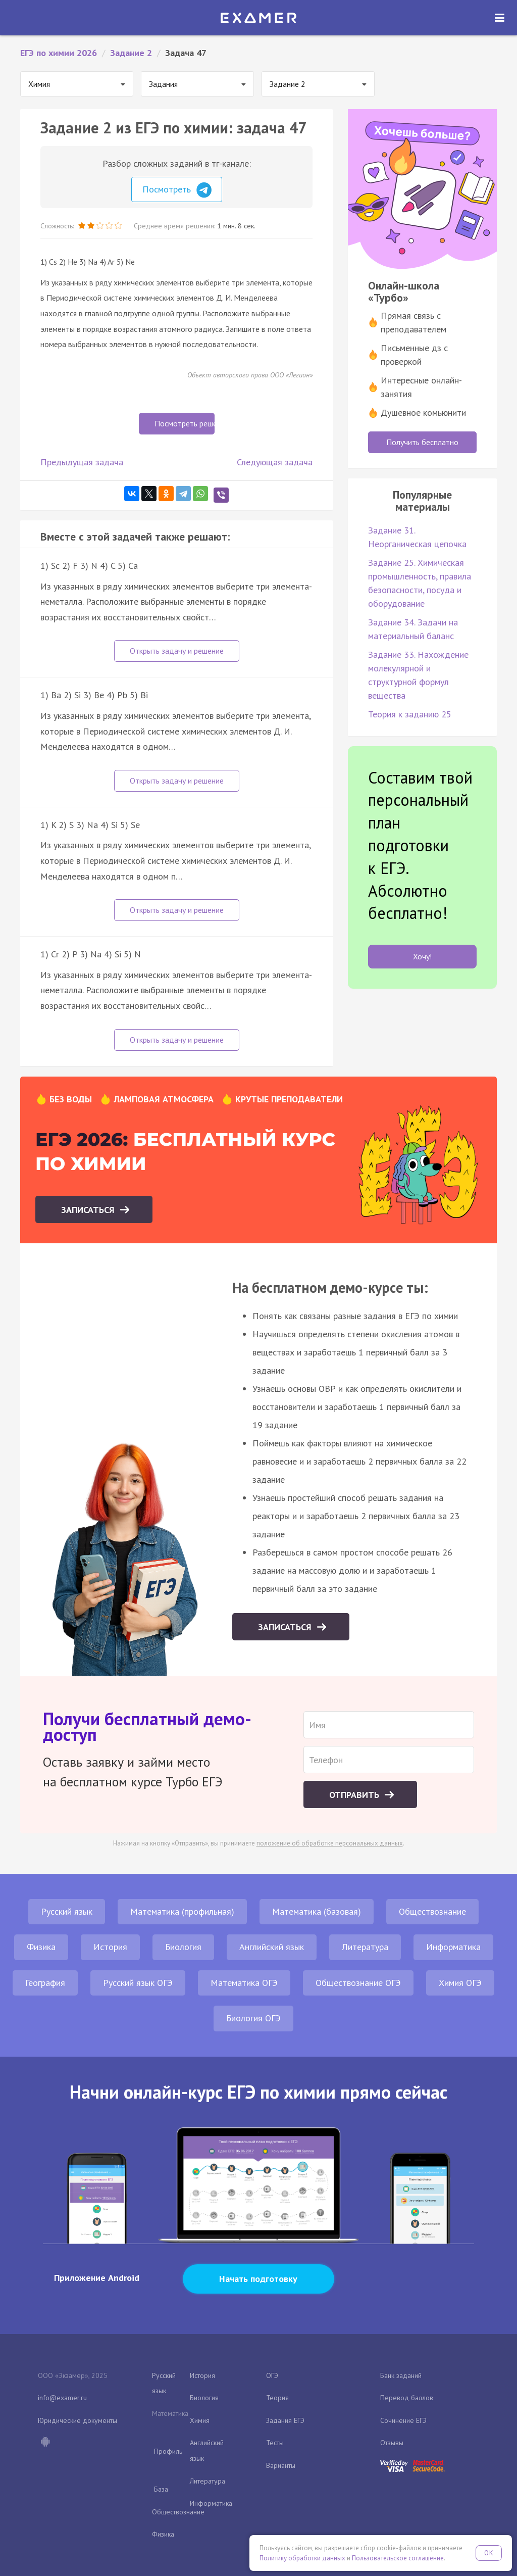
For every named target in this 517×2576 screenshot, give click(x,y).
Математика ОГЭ (244, 1982)
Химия (200, 2420)
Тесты (275, 2442)
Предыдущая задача (81, 462)
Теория (277, 2397)
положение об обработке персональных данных (329, 1843)
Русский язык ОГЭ (138, 1982)
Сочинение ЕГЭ (403, 2420)
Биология (183, 1947)
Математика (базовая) (316, 1911)
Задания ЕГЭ (285, 2420)
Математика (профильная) (182, 1911)
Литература (365, 1947)
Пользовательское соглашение (398, 2558)
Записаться (89, 1210)
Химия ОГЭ (460, 1982)
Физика (41, 1947)
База (161, 2489)
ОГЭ (272, 2375)
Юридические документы (77, 2420)
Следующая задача (275, 462)
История (110, 1947)
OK (488, 2553)
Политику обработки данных (302, 2558)
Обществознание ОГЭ (358, 1982)
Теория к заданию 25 (409, 714)
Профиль (168, 2451)
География (45, 1982)
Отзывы (391, 2442)
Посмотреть (177, 190)
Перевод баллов (406, 2397)
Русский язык (66, 1911)
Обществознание (432, 1911)
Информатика (453, 1947)
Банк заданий (401, 2375)
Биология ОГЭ (253, 2018)
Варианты (280, 2465)
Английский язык (271, 1947)
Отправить (355, 1795)
